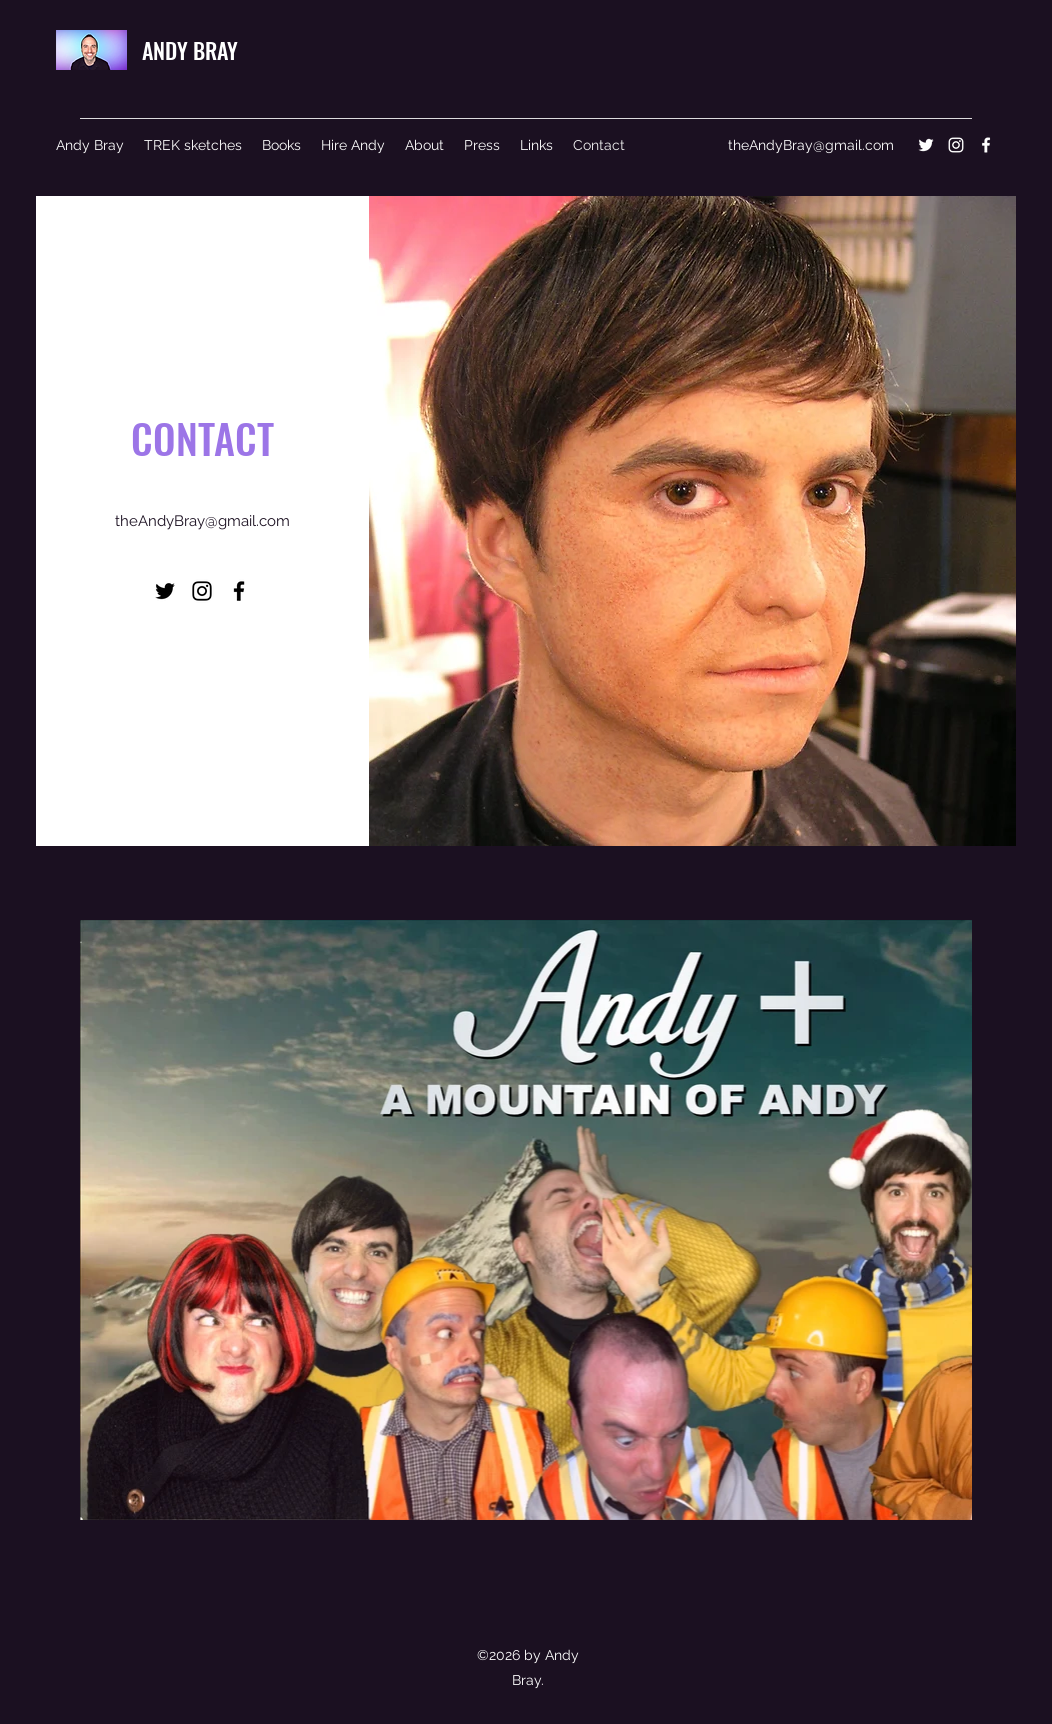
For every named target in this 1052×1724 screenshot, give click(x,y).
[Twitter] (926, 145)
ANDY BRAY (190, 50)
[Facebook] (986, 145)
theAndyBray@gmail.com (811, 145)
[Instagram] (956, 145)
